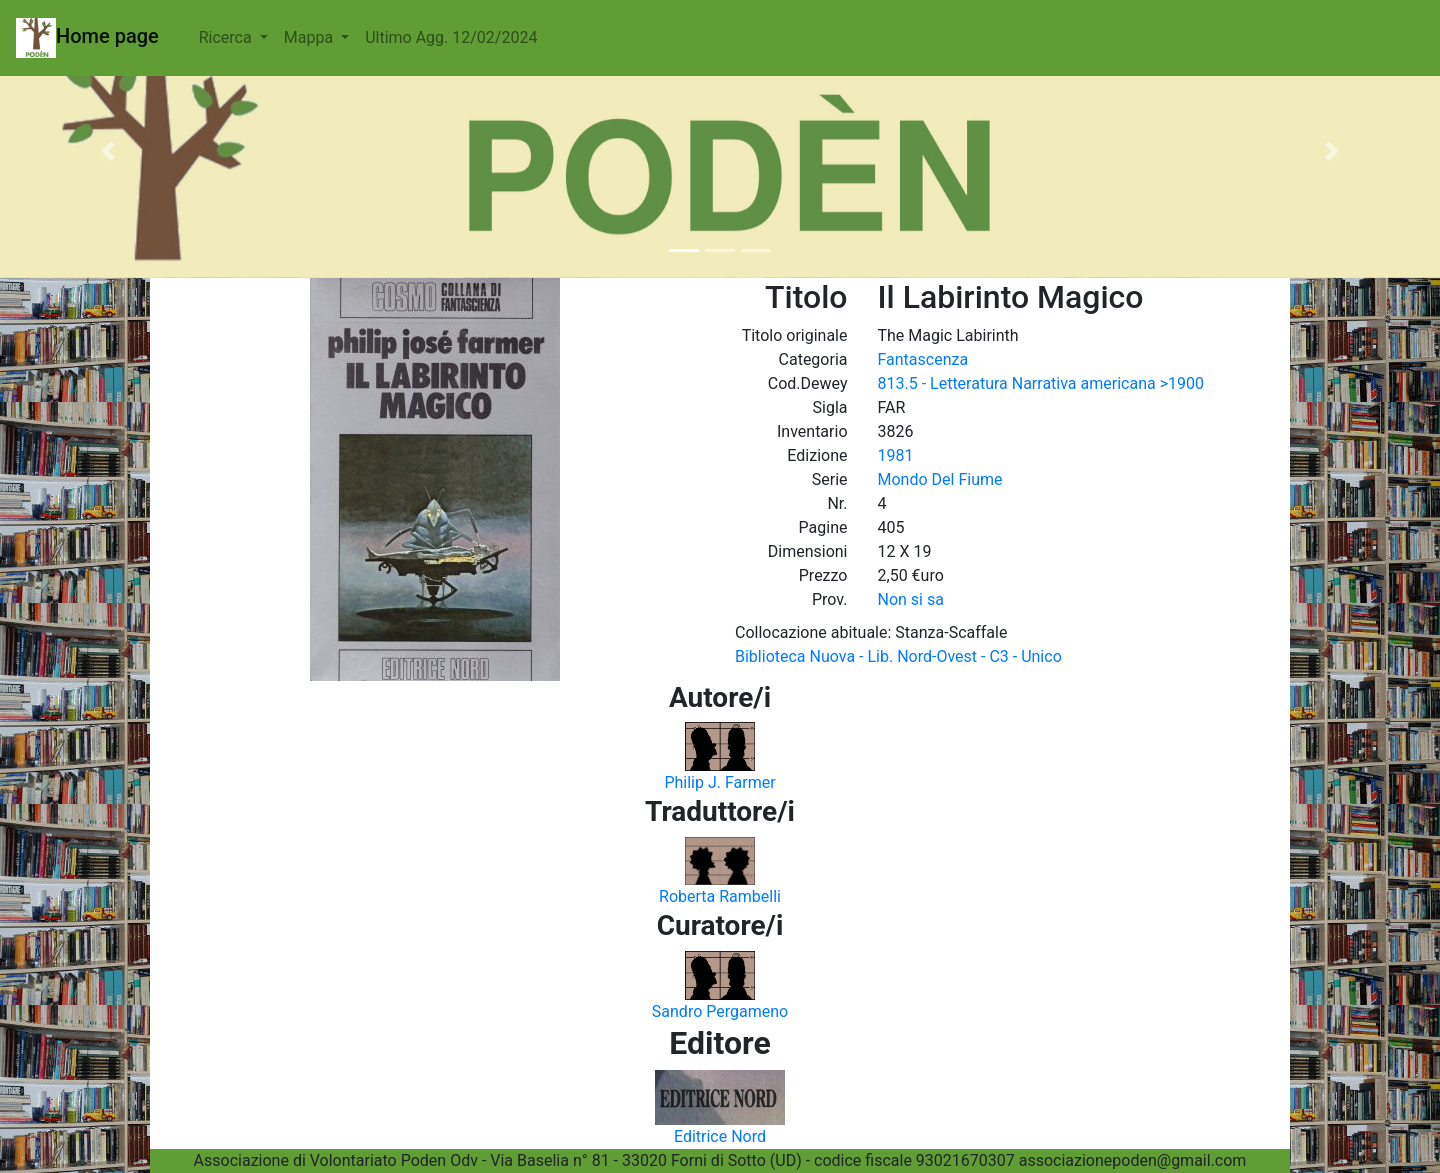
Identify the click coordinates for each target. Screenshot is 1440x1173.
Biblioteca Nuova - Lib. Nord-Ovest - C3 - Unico (898, 656)
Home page (87, 38)
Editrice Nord (720, 1136)
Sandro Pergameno (720, 1011)
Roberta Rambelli (720, 896)
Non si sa (911, 599)
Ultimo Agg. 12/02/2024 (451, 37)
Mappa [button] (310, 37)
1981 (896, 455)
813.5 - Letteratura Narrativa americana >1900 (1041, 383)
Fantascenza (923, 359)
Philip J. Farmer (719, 782)
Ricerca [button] (227, 37)
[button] (108, 151)
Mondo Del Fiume (940, 479)
